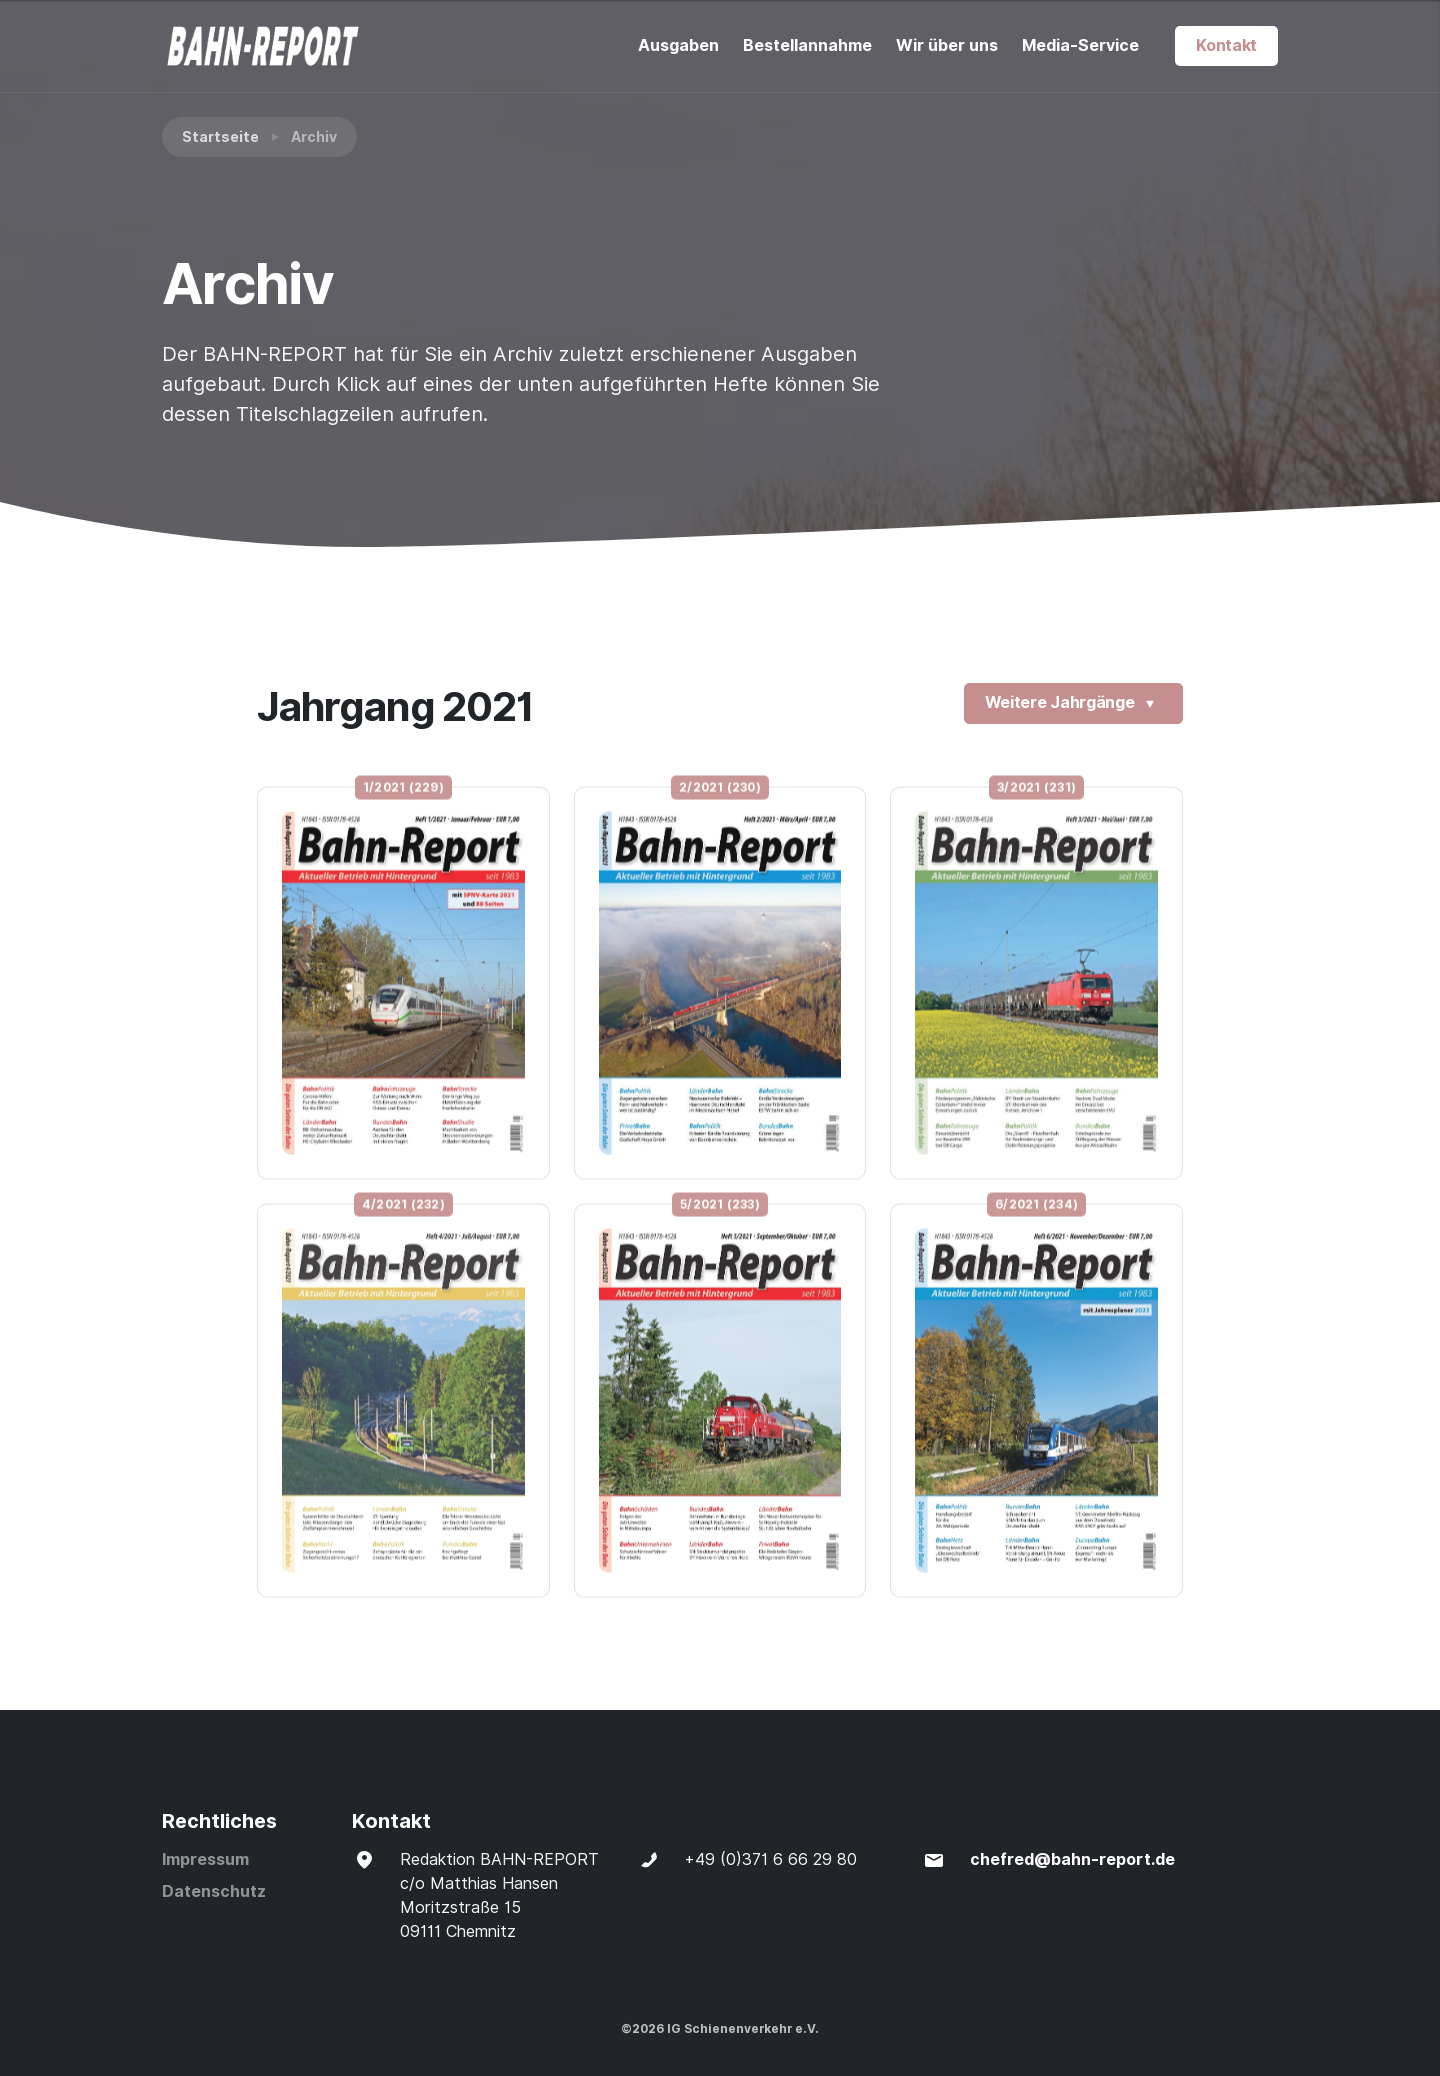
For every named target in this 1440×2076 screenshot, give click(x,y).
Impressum (205, 1859)
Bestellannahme (807, 45)
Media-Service (1080, 45)
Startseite (220, 137)
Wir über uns (947, 45)
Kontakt (1226, 45)
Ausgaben (678, 45)
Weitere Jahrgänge (1073, 704)
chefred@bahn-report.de (1072, 1859)
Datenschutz (214, 1891)
